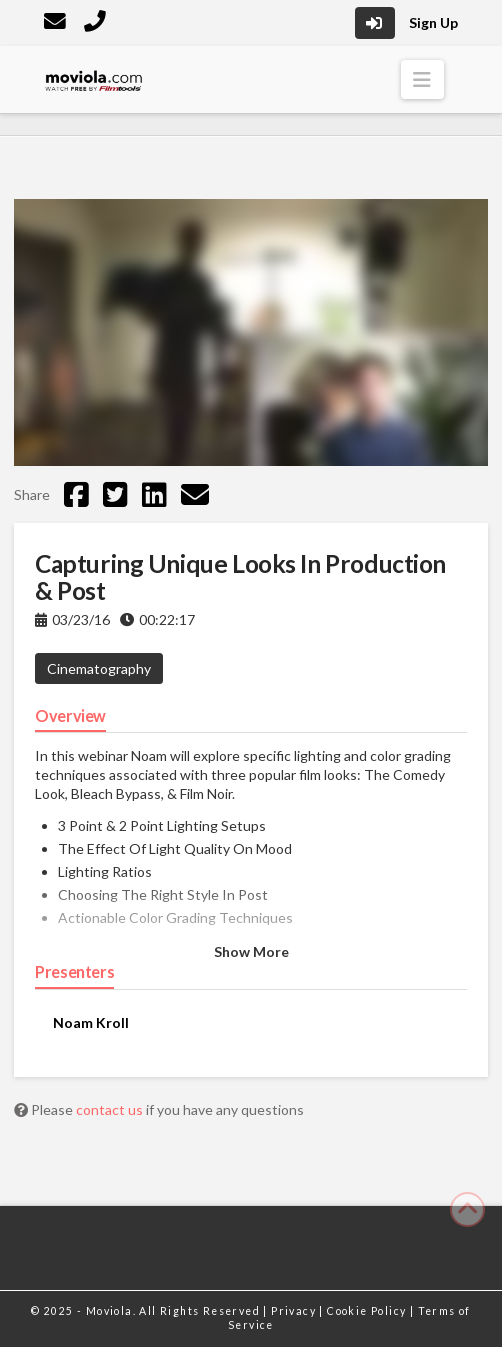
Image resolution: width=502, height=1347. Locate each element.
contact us (111, 1109)
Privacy (295, 1311)
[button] (422, 79)
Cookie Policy (368, 1311)
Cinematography (99, 668)
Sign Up (433, 22)
